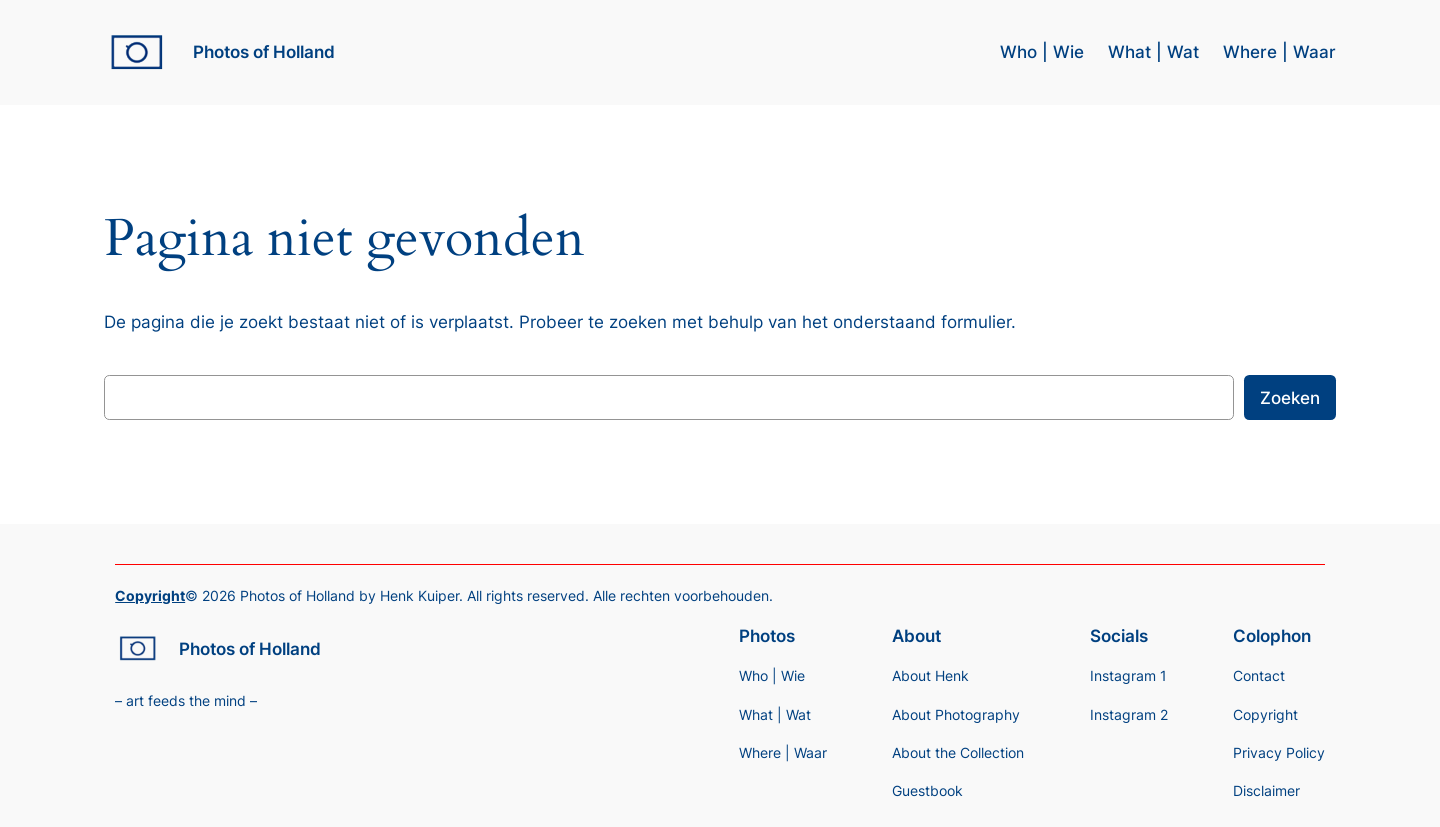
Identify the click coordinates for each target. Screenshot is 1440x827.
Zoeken (1290, 398)
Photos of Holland (264, 52)
